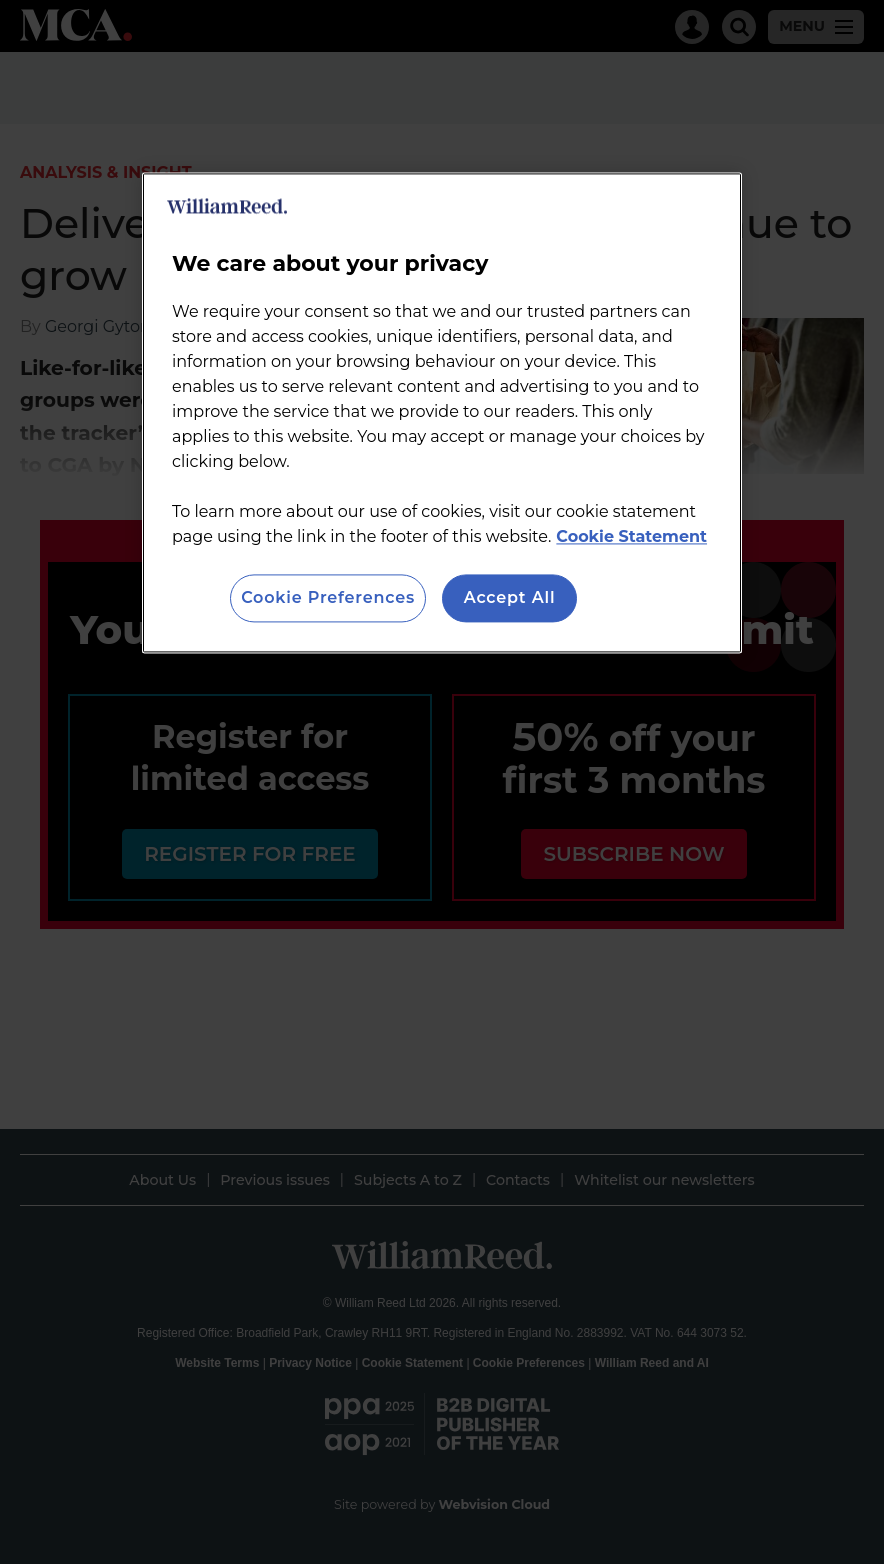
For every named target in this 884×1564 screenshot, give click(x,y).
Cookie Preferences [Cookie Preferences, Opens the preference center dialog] (328, 597)
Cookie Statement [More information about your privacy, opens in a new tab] (631, 536)
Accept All (510, 597)
